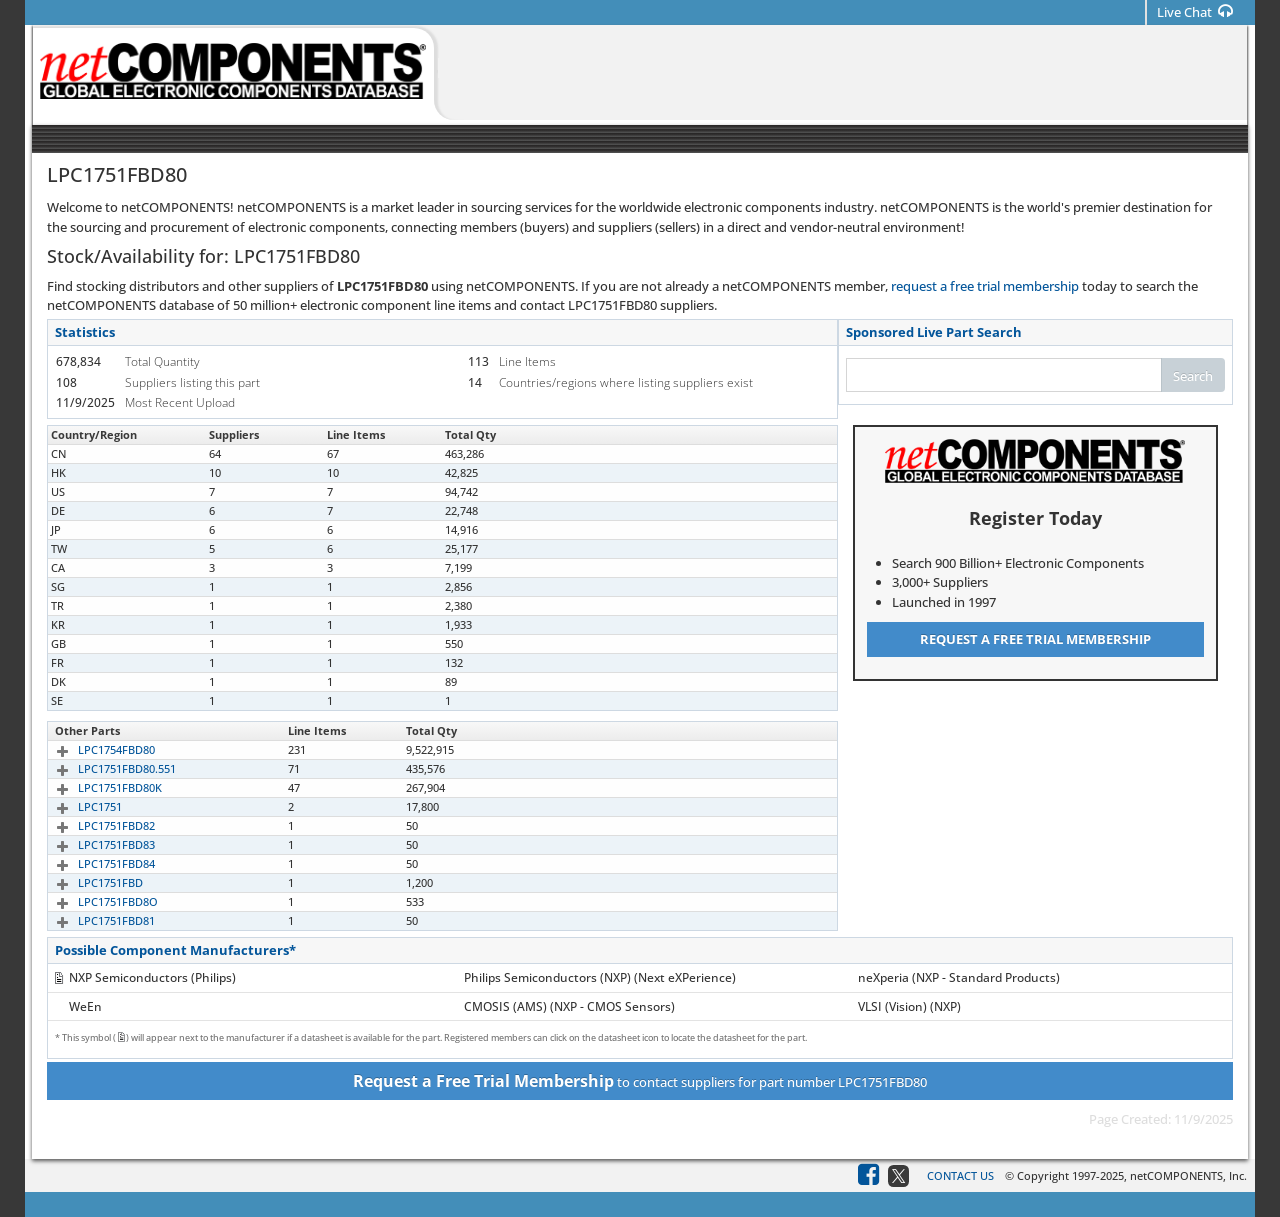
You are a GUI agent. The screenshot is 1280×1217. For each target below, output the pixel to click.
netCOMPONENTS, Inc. (1188, 1175)
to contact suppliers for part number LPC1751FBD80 (640, 1081)
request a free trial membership (985, 286)
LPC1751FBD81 (93, 920)
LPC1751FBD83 (93, 844)
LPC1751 (77, 806)
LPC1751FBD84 (93, 863)
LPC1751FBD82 (93, 825)
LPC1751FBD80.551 (104, 768)
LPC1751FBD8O (95, 901)
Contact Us (960, 1175)
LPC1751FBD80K (97, 787)
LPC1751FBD (87, 882)
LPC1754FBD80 (93, 749)
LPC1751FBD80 (93, 453)
